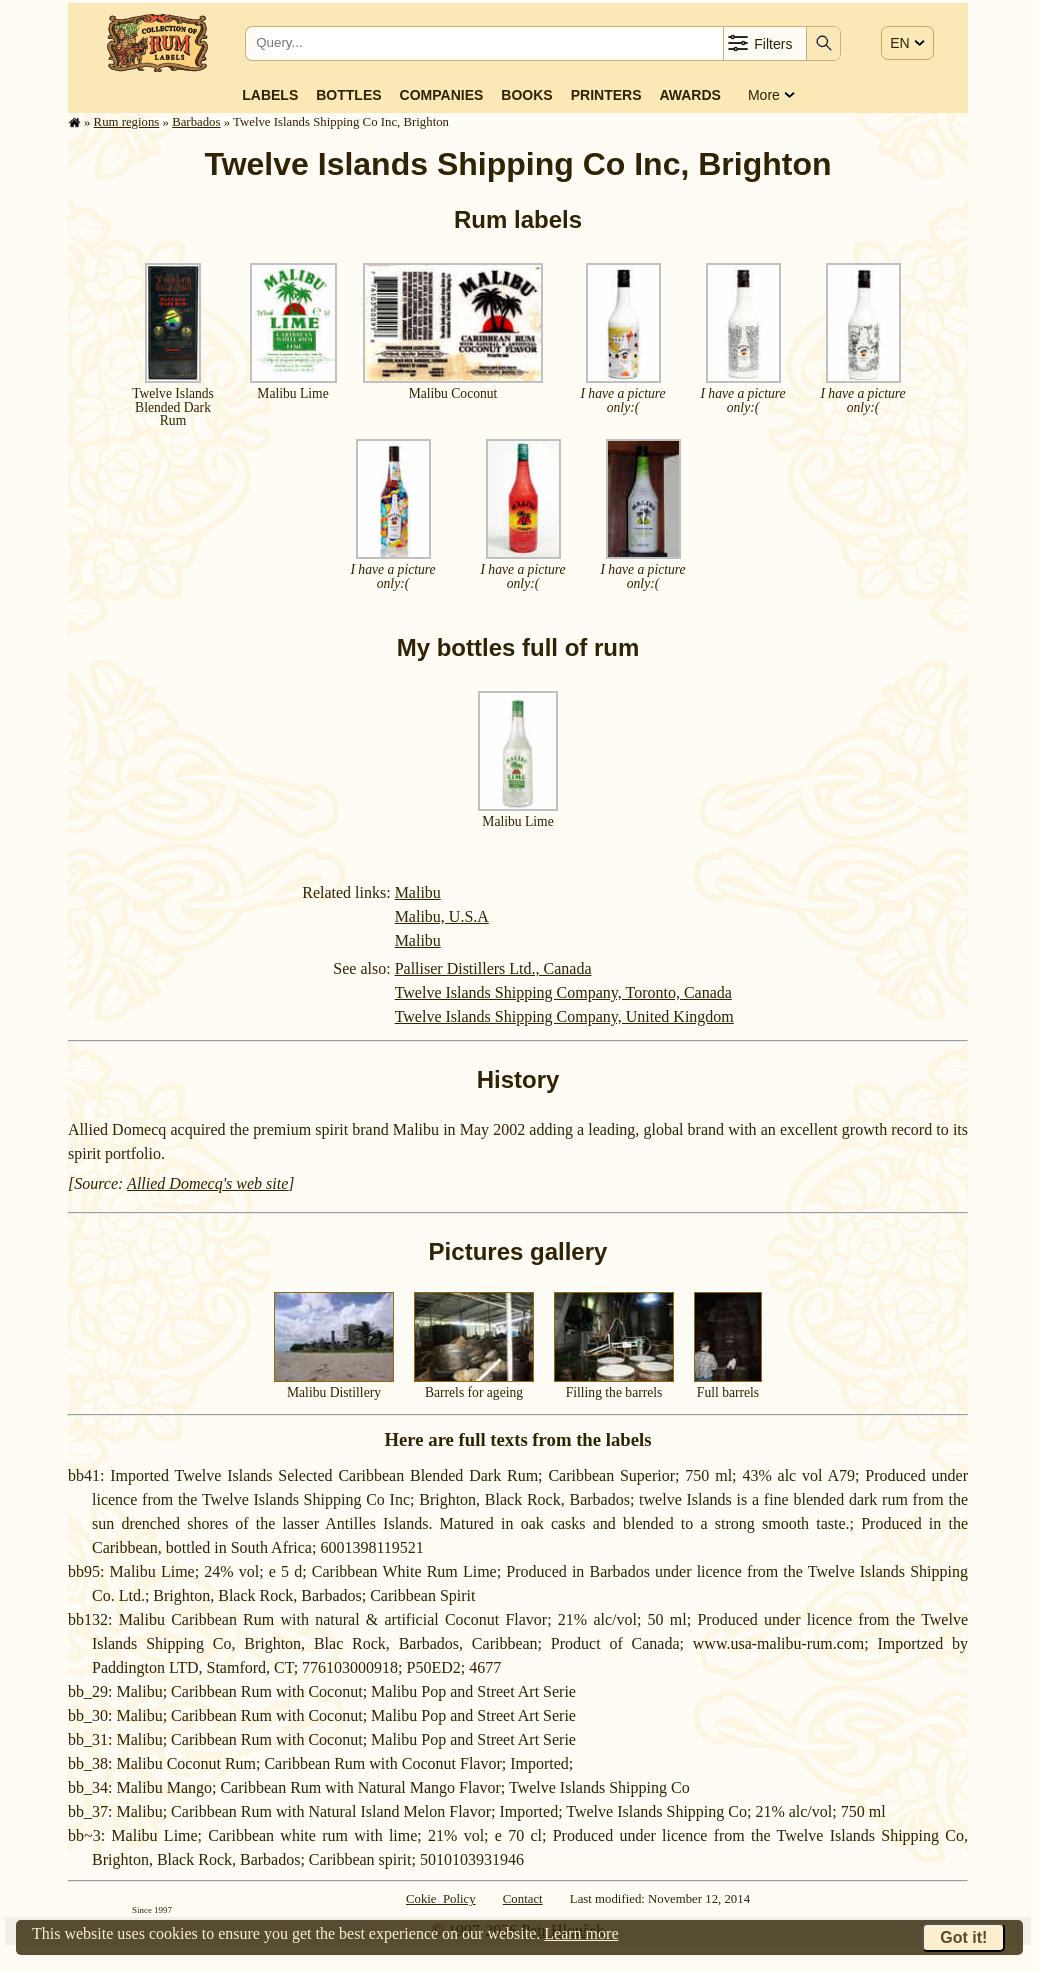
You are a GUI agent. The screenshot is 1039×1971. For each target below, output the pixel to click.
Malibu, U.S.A (442, 916)
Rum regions (127, 122)
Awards (689, 95)
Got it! (963, 1937)
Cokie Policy (441, 1899)
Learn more (581, 1933)
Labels (270, 95)
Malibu (418, 892)
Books (526, 95)
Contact (523, 1899)
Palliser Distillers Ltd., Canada (493, 968)
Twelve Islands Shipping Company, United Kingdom (564, 1016)
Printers (606, 95)
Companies (442, 95)
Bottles (348, 95)
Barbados (196, 122)
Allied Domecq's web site (207, 1183)
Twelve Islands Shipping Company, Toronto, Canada (563, 992)
